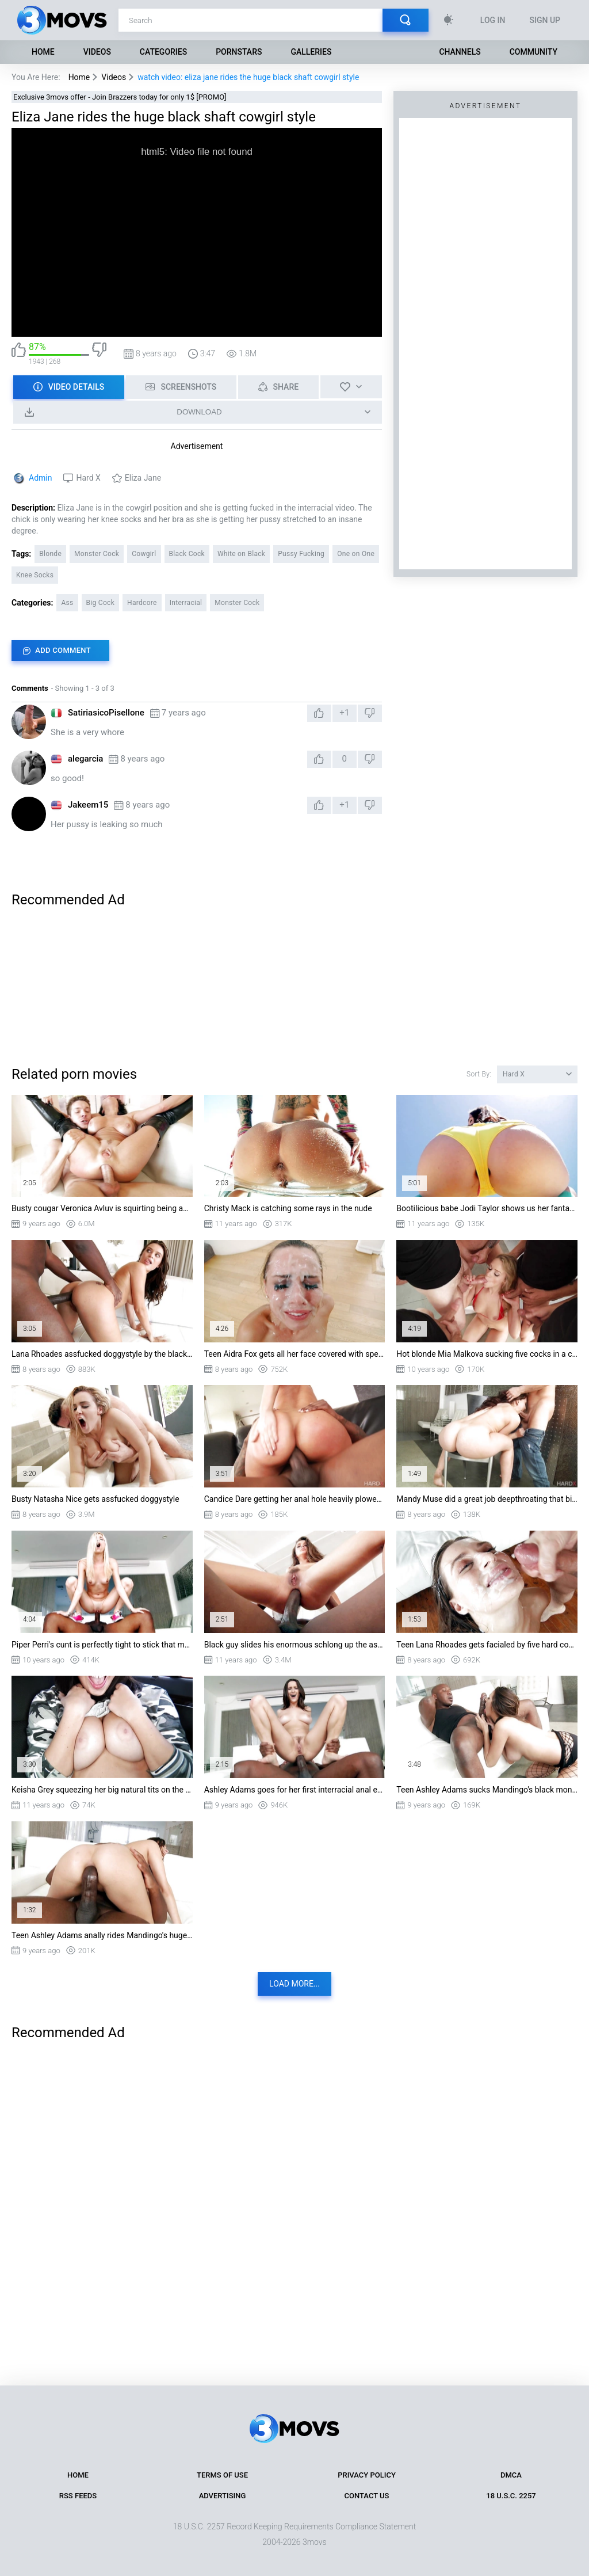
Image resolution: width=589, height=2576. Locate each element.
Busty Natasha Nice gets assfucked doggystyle (95, 1499)
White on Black (241, 554)
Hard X (88, 477)
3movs (315, 2542)
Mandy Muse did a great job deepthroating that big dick (486, 1499)
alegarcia (85, 759)
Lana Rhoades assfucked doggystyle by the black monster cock (102, 1354)
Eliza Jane (143, 477)
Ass (67, 603)
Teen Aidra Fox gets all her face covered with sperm (294, 1354)
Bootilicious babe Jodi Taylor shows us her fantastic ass (486, 1208)
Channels (459, 51)
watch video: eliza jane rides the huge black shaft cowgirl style (248, 77)
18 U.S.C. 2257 (511, 2495)
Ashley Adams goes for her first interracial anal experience (294, 1789)
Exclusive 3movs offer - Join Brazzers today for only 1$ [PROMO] (120, 97)
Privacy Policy (367, 2475)
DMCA (511, 2475)
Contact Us (367, 2495)
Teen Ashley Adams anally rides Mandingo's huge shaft (102, 1935)
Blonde (50, 554)
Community (533, 51)
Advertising (222, 2495)
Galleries (310, 51)
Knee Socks (34, 575)
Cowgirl (144, 554)
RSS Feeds (78, 2495)
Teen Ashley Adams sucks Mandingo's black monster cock (486, 1789)
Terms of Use (222, 2475)
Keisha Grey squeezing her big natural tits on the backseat (102, 1789)
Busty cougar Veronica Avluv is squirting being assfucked (102, 1208)
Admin (40, 477)
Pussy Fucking (301, 554)
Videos (97, 51)
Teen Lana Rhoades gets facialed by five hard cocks (486, 1644)
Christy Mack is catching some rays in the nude (288, 1208)
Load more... (294, 1983)
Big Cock (100, 603)
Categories (163, 51)
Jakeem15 (88, 805)
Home (43, 51)
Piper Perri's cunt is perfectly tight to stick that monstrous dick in (102, 1644)
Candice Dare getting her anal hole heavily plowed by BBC (294, 1499)
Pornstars (239, 51)
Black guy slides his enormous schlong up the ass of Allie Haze (294, 1644)
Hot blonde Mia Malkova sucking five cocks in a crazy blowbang (486, 1354)
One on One (355, 554)
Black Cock (187, 554)
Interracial (186, 603)
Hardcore (142, 603)
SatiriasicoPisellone (106, 712)
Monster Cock (96, 554)
